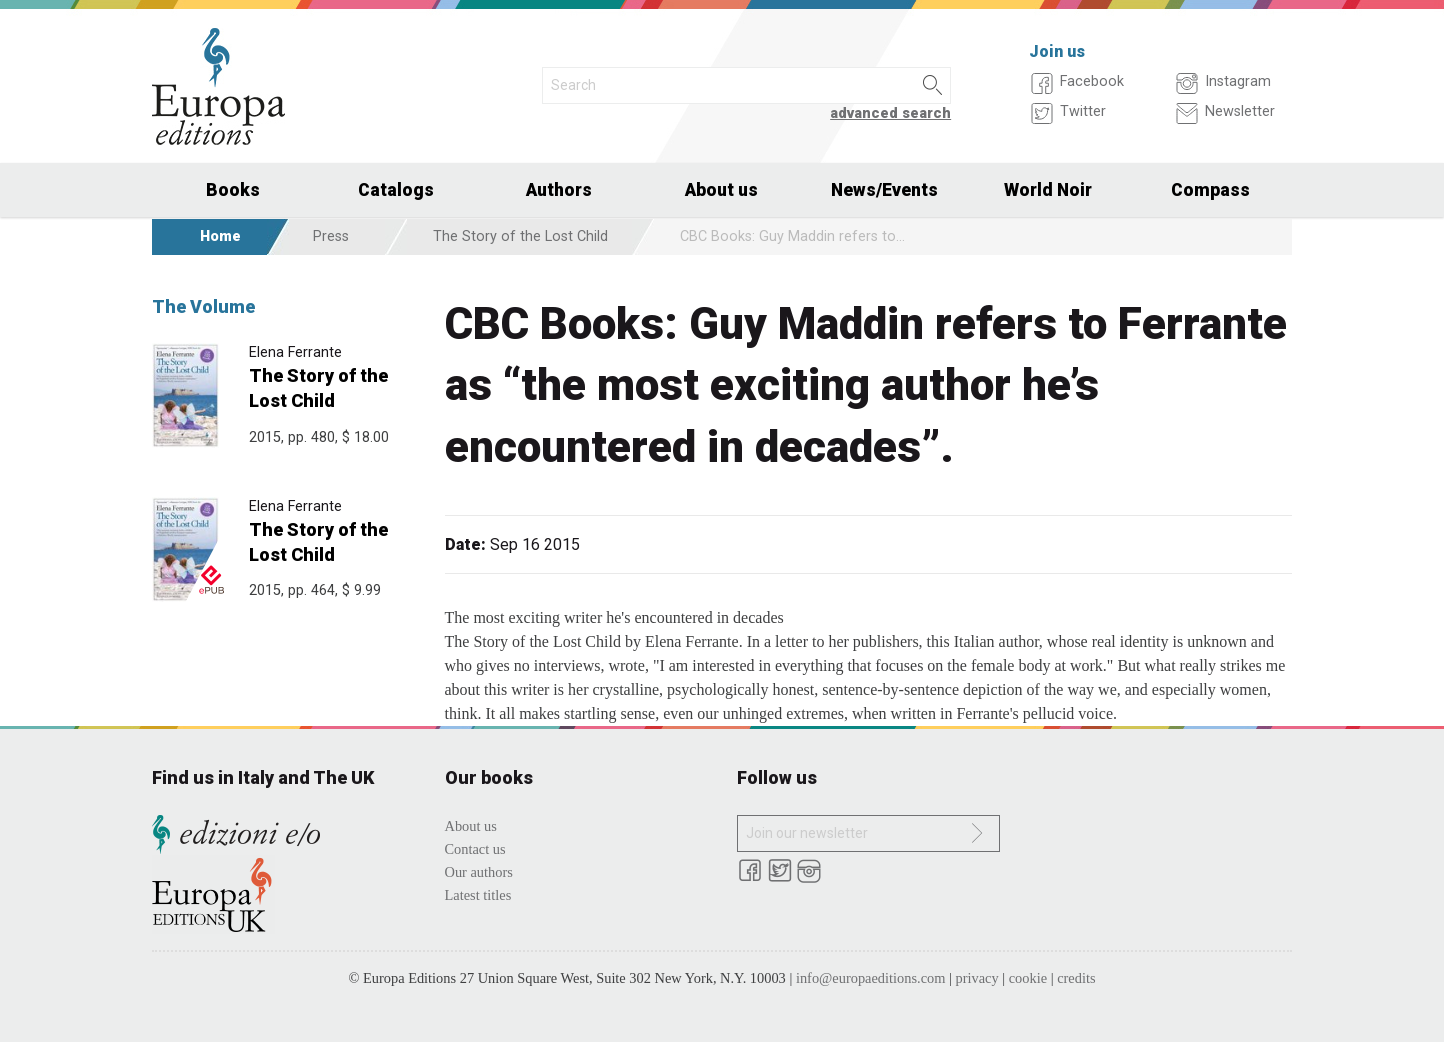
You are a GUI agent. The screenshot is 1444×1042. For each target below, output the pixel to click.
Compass (1210, 190)
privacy (977, 978)
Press (331, 236)
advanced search (890, 113)
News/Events (884, 190)
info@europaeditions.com (871, 978)
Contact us (475, 849)
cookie (1028, 978)
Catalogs (396, 190)
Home (220, 236)
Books (233, 190)
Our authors (479, 872)
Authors (559, 190)
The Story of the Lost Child (520, 236)
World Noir (1048, 190)
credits (1076, 978)
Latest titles (478, 895)
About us (721, 190)
